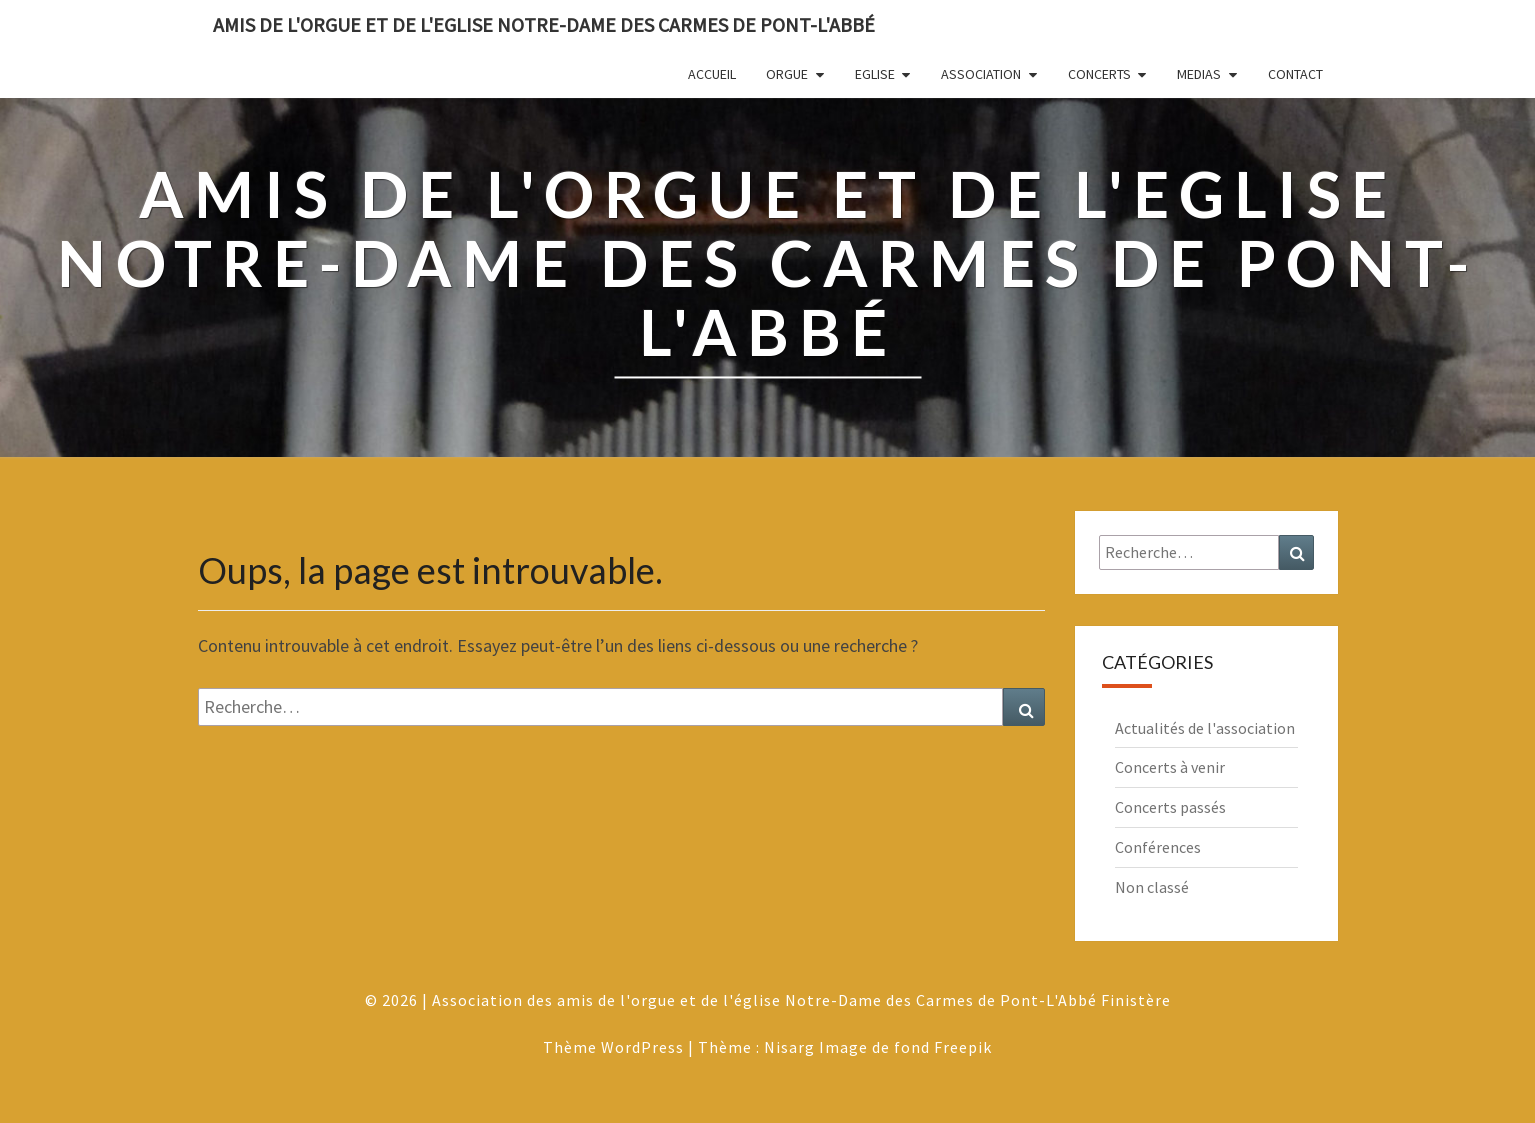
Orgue (787, 74)
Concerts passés (1170, 807)
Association (981, 74)
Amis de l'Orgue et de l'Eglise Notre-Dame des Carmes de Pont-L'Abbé (544, 24)
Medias (1199, 74)
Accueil (712, 74)
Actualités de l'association (1205, 728)
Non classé (1152, 887)
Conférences (1158, 847)
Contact (1295, 74)
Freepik (963, 1047)
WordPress (642, 1047)
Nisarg (789, 1047)
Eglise (875, 74)
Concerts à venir (1170, 767)
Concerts (1099, 74)
